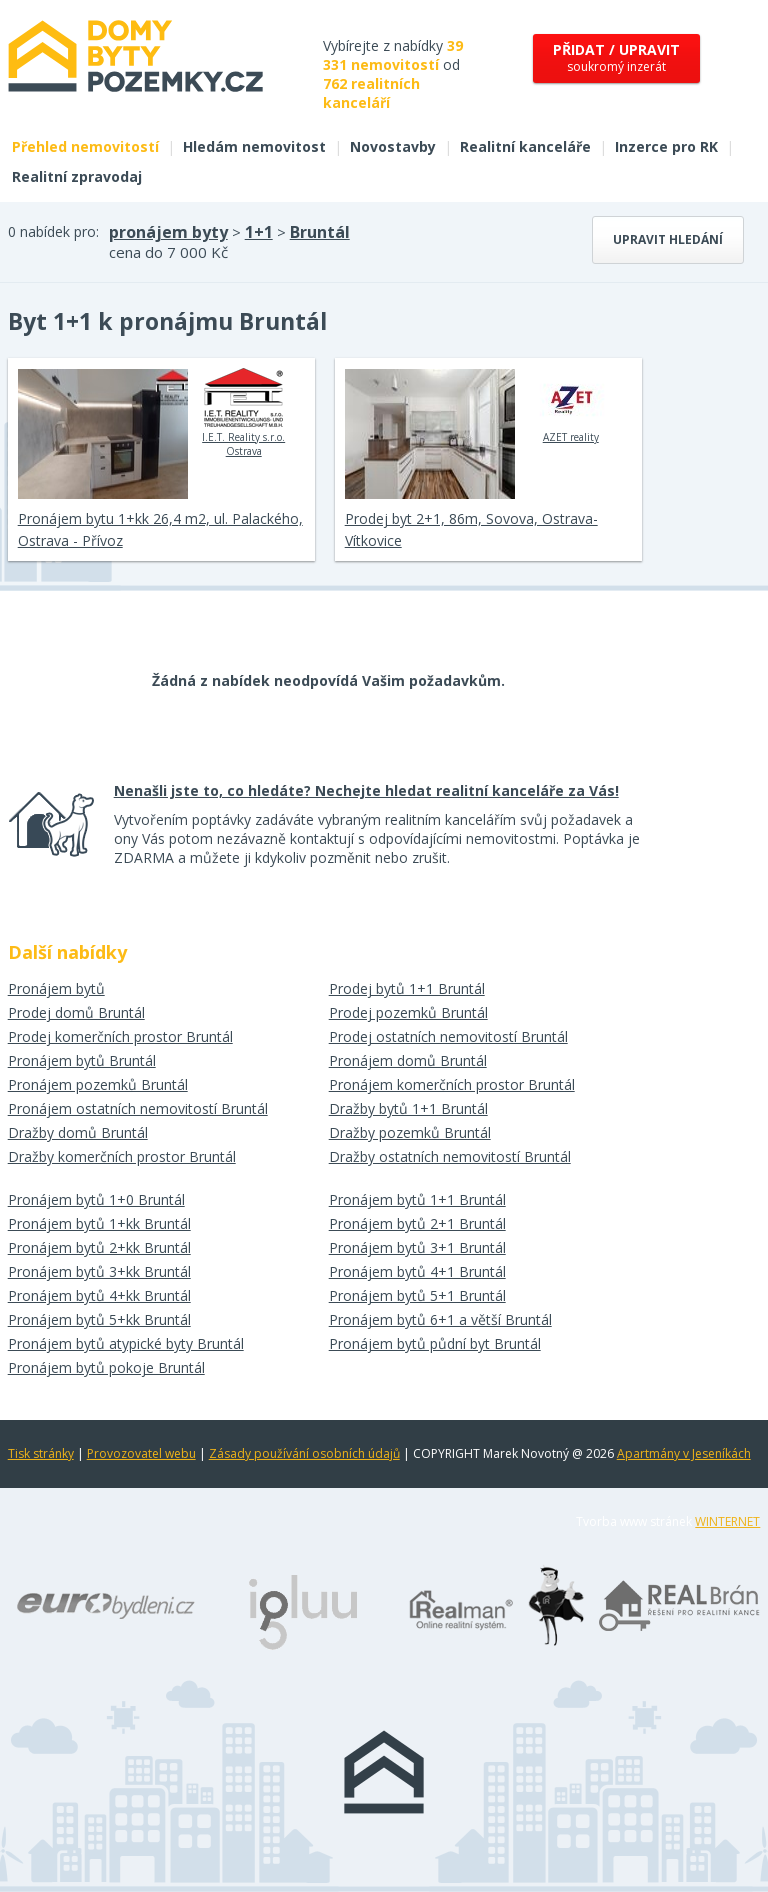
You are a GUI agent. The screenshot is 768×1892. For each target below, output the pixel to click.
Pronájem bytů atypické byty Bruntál (126, 1343)
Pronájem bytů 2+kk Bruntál (99, 1247)
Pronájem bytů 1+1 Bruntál (417, 1199)
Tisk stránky (41, 1453)
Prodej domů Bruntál (76, 1012)
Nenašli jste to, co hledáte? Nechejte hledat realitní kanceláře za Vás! (366, 790)
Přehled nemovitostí (85, 146)
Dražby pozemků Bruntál (410, 1132)
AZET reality (570, 406)
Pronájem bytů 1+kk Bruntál (99, 1223)
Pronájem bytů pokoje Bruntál (106, 1367)
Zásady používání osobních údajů (304, 1453)
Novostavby (393, 146)
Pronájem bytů (56, 988)
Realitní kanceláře (525, 146)
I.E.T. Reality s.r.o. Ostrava (243, 413)
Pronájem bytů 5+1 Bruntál (417, 1295)
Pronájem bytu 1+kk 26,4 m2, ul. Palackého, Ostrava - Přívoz (160, 529)
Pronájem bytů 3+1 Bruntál (417, 1247)
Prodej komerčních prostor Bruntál (120, 1036)
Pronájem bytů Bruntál (82, 1060)
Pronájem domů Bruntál (408, 1060)
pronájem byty (168, 232)
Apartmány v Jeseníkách (684, 1453)
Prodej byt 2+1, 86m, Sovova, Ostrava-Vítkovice (471, 529)
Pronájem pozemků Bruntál (98, 1084)
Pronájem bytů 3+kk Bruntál (99, 1271)
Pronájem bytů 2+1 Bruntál (417, 1223)
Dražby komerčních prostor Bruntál (122, 1156)
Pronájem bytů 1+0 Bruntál (96, 1199)
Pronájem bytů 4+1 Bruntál (417, 1271)
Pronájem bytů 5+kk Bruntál (99, 1319)
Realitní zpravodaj (77, 176)
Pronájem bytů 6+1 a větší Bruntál (440, 1319)
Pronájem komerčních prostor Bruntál (452, 1084)
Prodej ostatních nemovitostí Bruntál (448, 1036)
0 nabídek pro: (53, 231)
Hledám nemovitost (254, 146)
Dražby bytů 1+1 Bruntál (408, 1108)
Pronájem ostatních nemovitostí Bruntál (138, 1108)
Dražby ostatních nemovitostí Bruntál (450, 1156)
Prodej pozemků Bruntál (408, 1012)
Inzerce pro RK (666, 146)
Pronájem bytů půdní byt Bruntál (435, 1343)
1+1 (259, 232)
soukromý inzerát (616, 57)
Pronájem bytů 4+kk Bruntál (99, 1295)
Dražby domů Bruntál (78, 1132)
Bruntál (320, 232)
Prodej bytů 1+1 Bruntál (407, 988)
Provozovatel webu (141, 1453)
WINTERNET (727, 1521)
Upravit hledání (668, 239)
